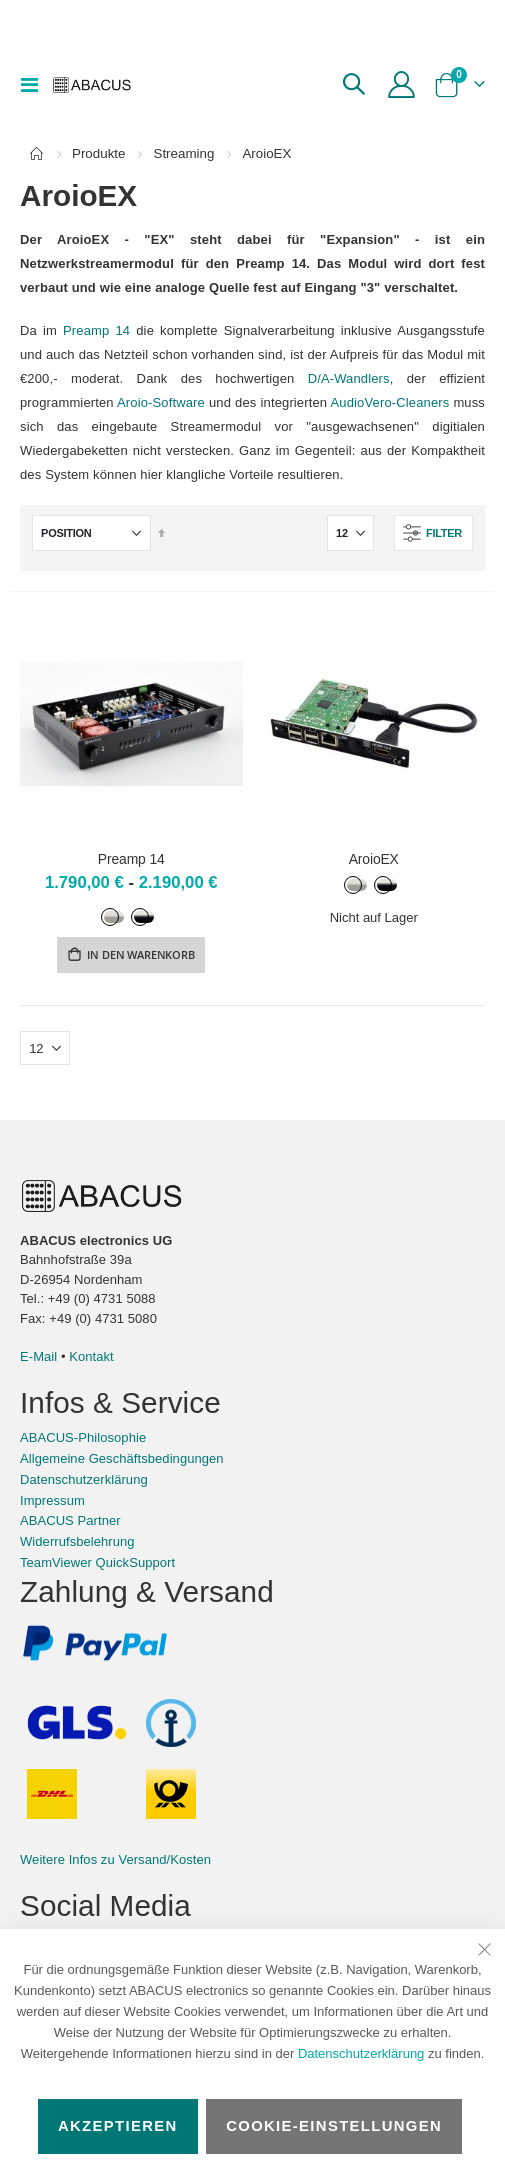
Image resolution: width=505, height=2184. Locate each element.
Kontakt (91, 1356)
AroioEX (374, 859)
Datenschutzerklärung (361, 2053)
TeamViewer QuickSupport (97, 1562)
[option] (114, 917)
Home (37, 154)
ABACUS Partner (70, 1520)
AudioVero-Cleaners (390, 402)
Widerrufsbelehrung (77, 1541)
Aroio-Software (161, 402)
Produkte (98, 153)
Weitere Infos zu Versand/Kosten (115, 1859)
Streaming (183, 153)
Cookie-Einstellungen (334, 2126)
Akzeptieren (118, 2126)
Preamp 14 (96, 330)
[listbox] (131, 915)
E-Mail (38, 1356)
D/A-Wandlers (349, 378)
